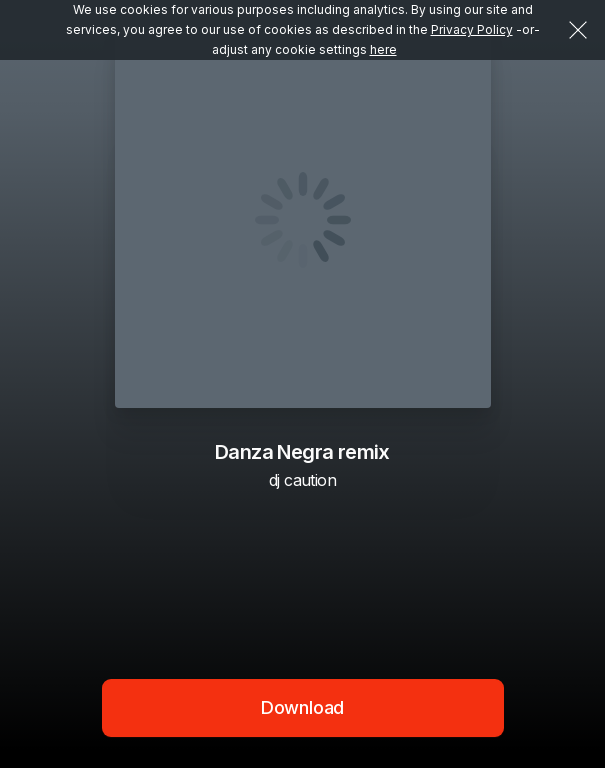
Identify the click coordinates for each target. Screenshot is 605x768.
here (383, 49)
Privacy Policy (472, 29)
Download (303, 707)
